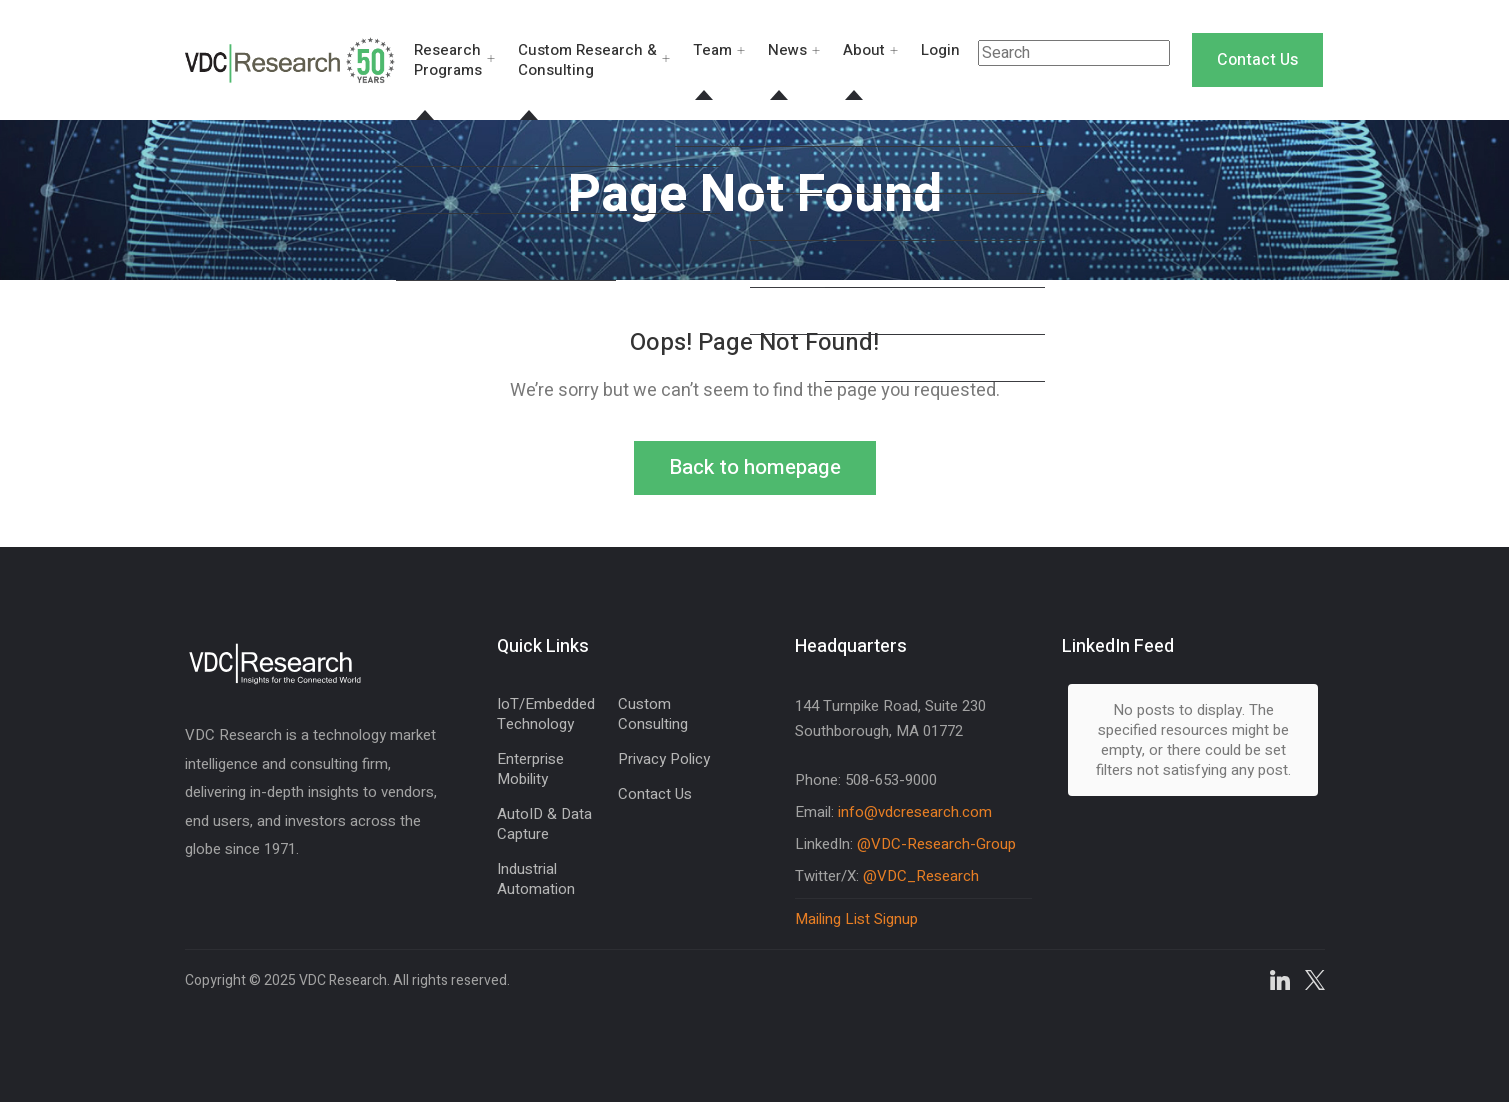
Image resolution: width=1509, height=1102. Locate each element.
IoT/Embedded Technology (546, 714)
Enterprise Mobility (530, 769)
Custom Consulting (653, 714)
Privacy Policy (664, 759)
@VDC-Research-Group (936, 844)
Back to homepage (755, 467)
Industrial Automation (536, 879)
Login (940, 50)
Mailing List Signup (856, 919)
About (864, 50)
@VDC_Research (921, 876)
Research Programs (448, 60)
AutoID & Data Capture (544, 824)
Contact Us (1257, 60)
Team (712, 50)
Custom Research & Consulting (587, 60)
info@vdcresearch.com (915, 812)
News (787, 50)
